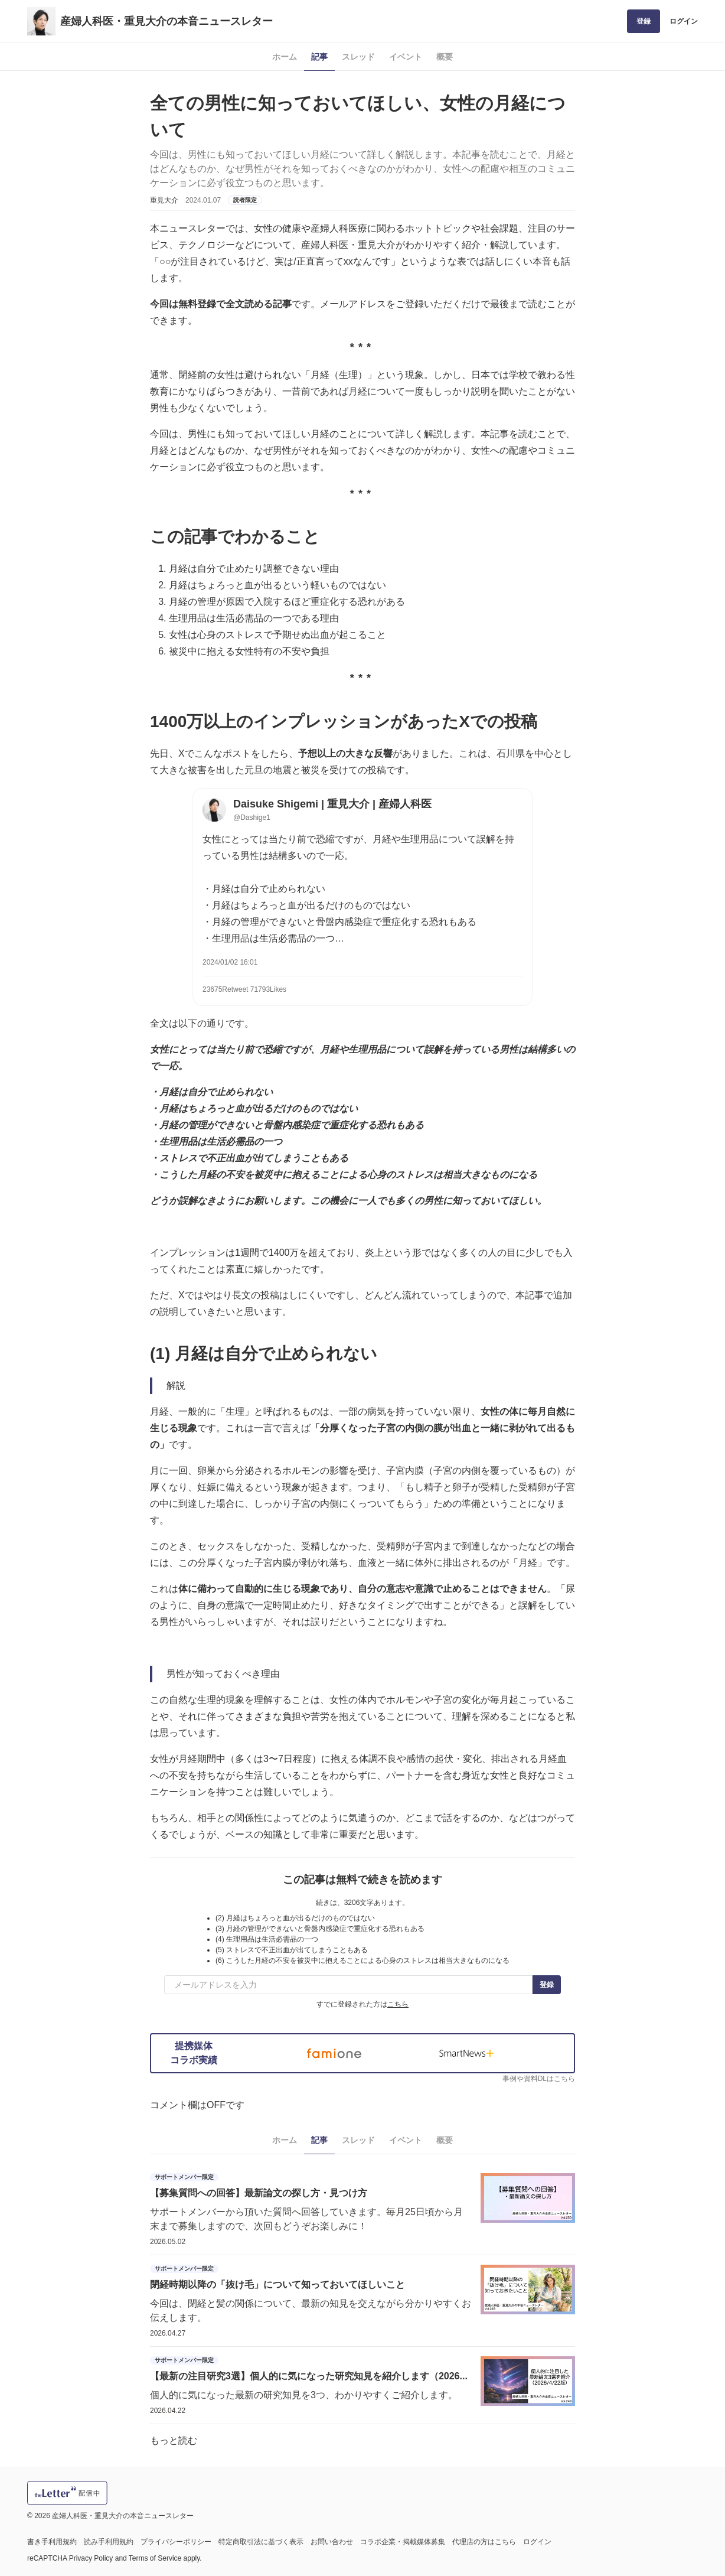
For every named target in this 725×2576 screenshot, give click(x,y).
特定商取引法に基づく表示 (260, 2542)
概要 (444, 56)
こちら (398, 2004)
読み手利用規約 (108, 2542)
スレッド (358, 56)
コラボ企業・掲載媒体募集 (402, 2542)
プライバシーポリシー (176, 2542)
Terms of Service (155, 2558)
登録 (643, 21)
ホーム (284, 56)
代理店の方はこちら (484, 2542)
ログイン (684, 21)
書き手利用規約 (52, 2542)
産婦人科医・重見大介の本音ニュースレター (166, 21)
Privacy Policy (91, 2558)
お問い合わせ (332, 2542)
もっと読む (173, 2440)
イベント (405, 56)
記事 (319, 56)
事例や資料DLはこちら (538, 2079)
